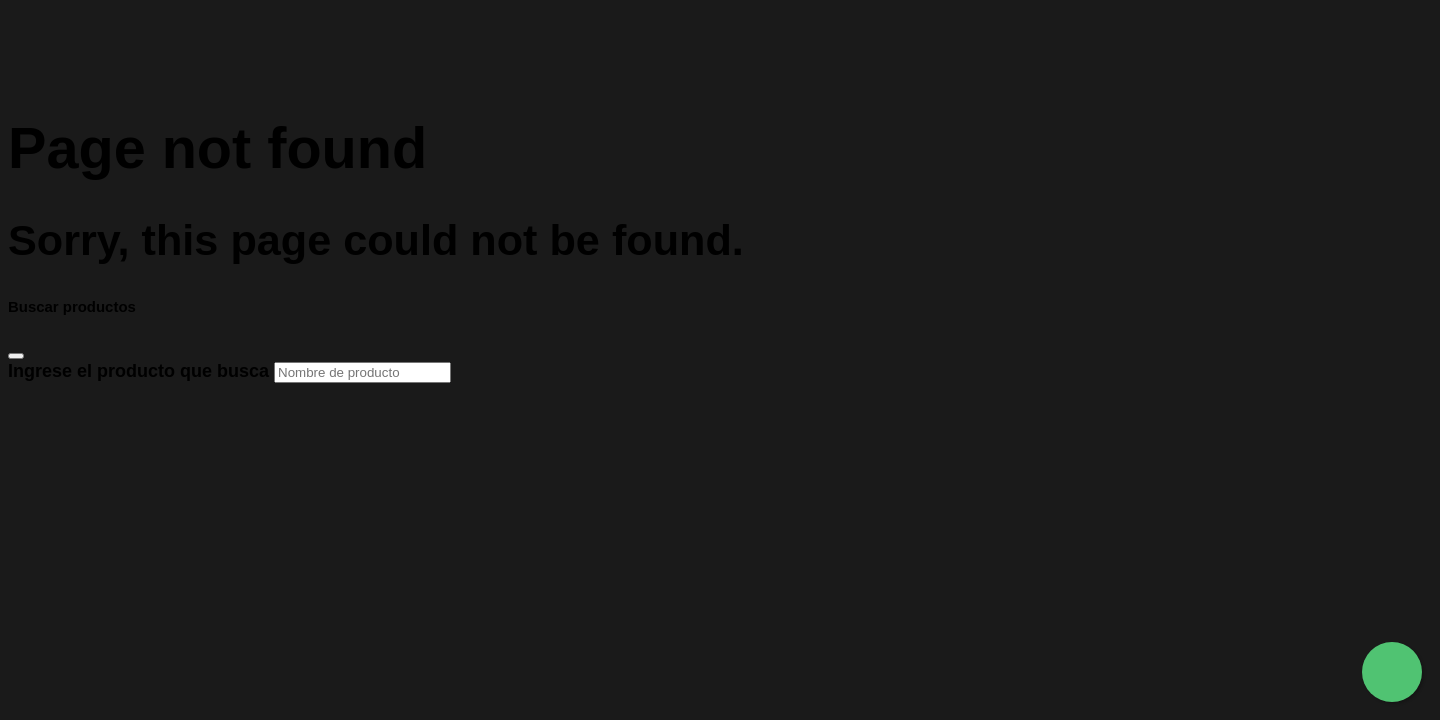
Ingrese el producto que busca (229, 371)
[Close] (16, 356)
